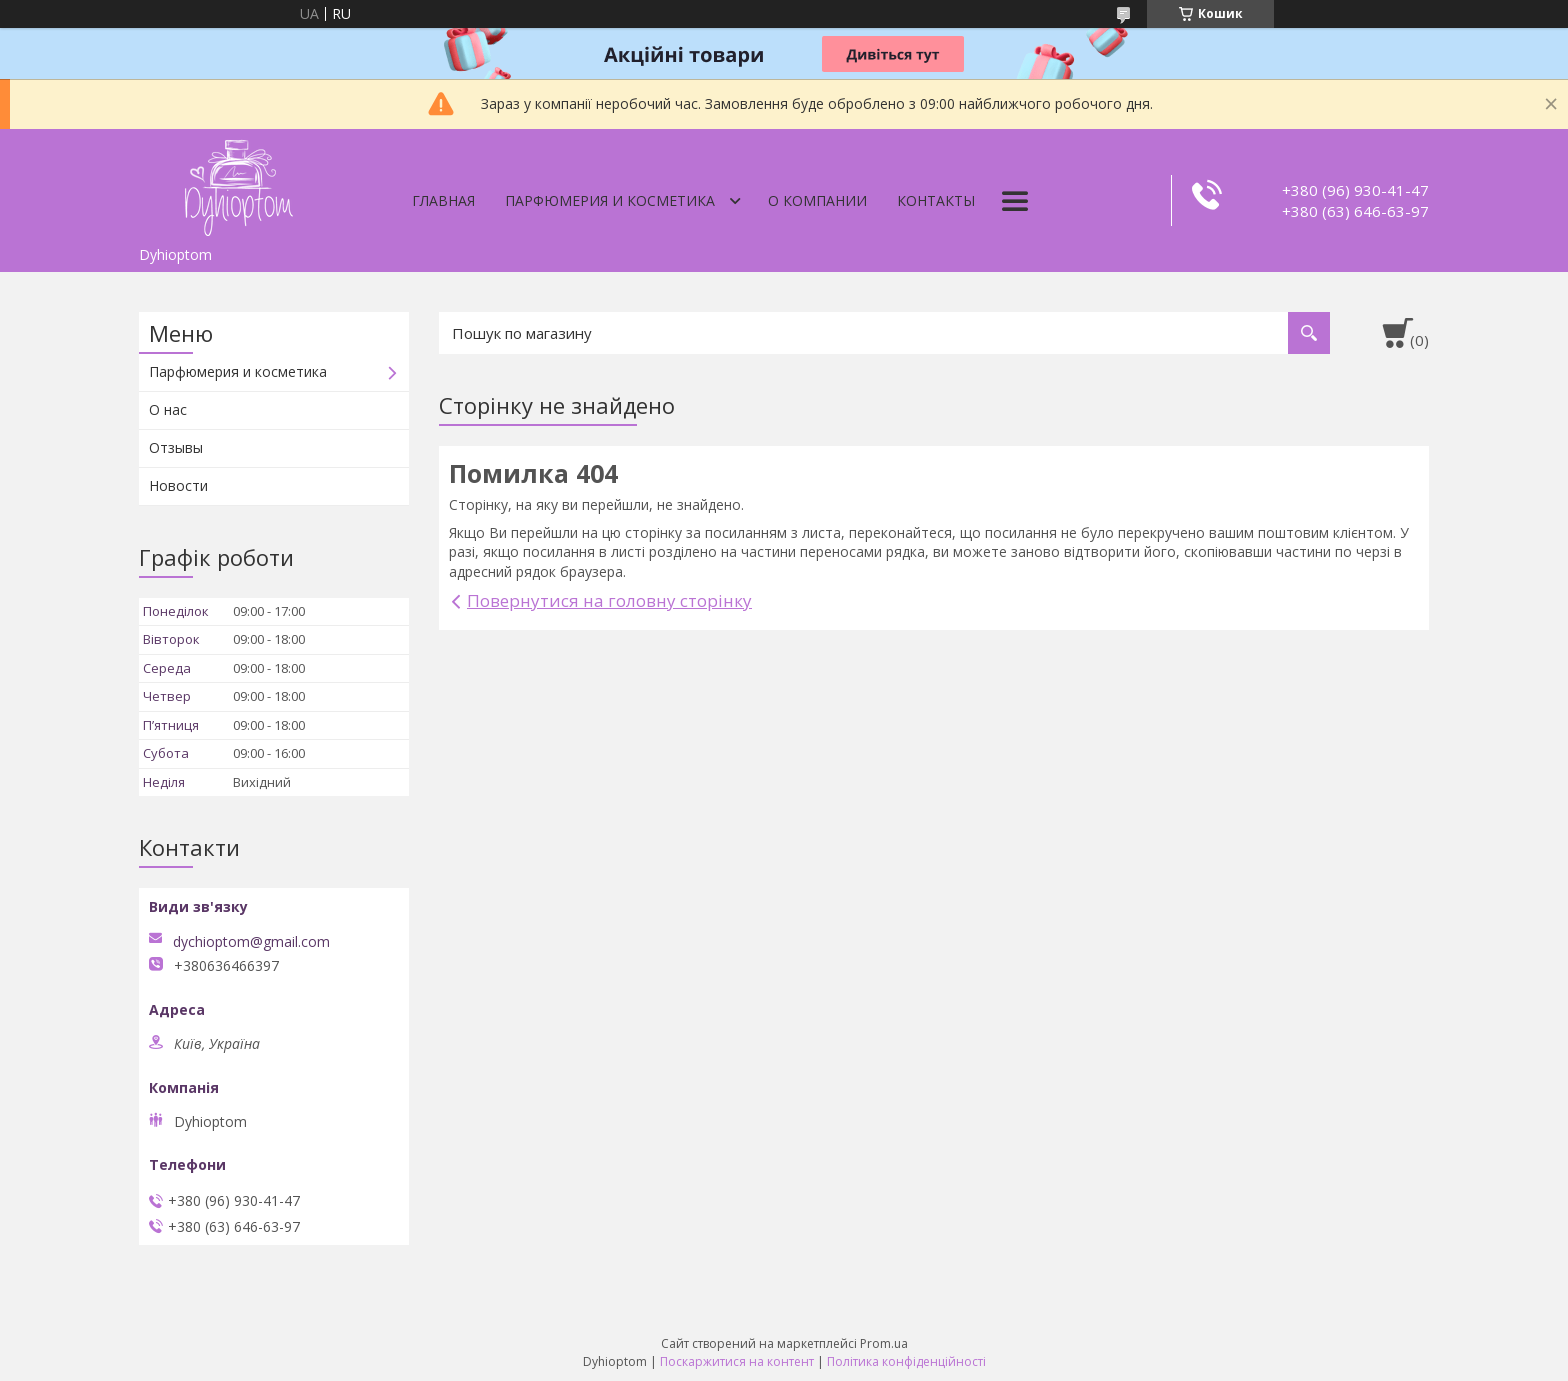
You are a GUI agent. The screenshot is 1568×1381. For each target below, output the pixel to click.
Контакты (936, 200)
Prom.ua (884, 1343)
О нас (168, 409)
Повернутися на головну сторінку (609, 600)
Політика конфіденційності (906, 1361)
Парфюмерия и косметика (610, 200)
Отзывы (176, 447)
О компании (817, 200)
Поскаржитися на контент (737, 1361)
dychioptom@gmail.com (251, 942)
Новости (178, 485)
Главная (443, 200)
